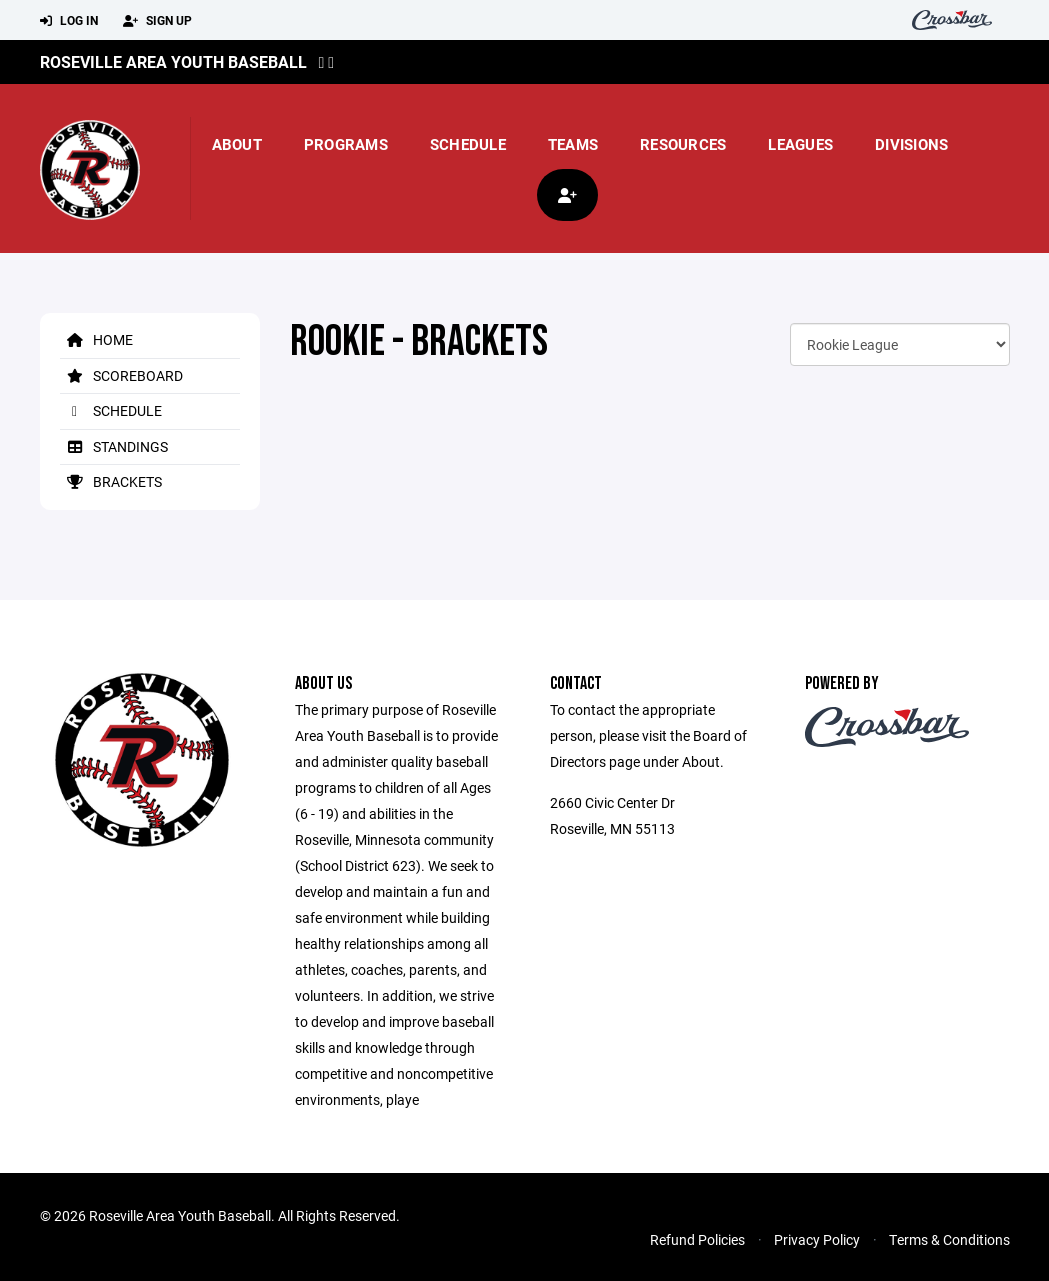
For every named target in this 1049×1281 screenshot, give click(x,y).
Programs (346, 144)
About (237, 144)
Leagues (800, 144)
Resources (683, 144)
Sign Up (157, 21)
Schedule (468, 144)
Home (96, 339)
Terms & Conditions (949, 1239)
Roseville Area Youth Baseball (173, 61)
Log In (69, 21)
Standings (114, 446)
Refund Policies (697, 1239)
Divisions (911, 144)
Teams (573, 144)
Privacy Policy (817, 1239)
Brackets (111, 481)
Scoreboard (121, 375)
